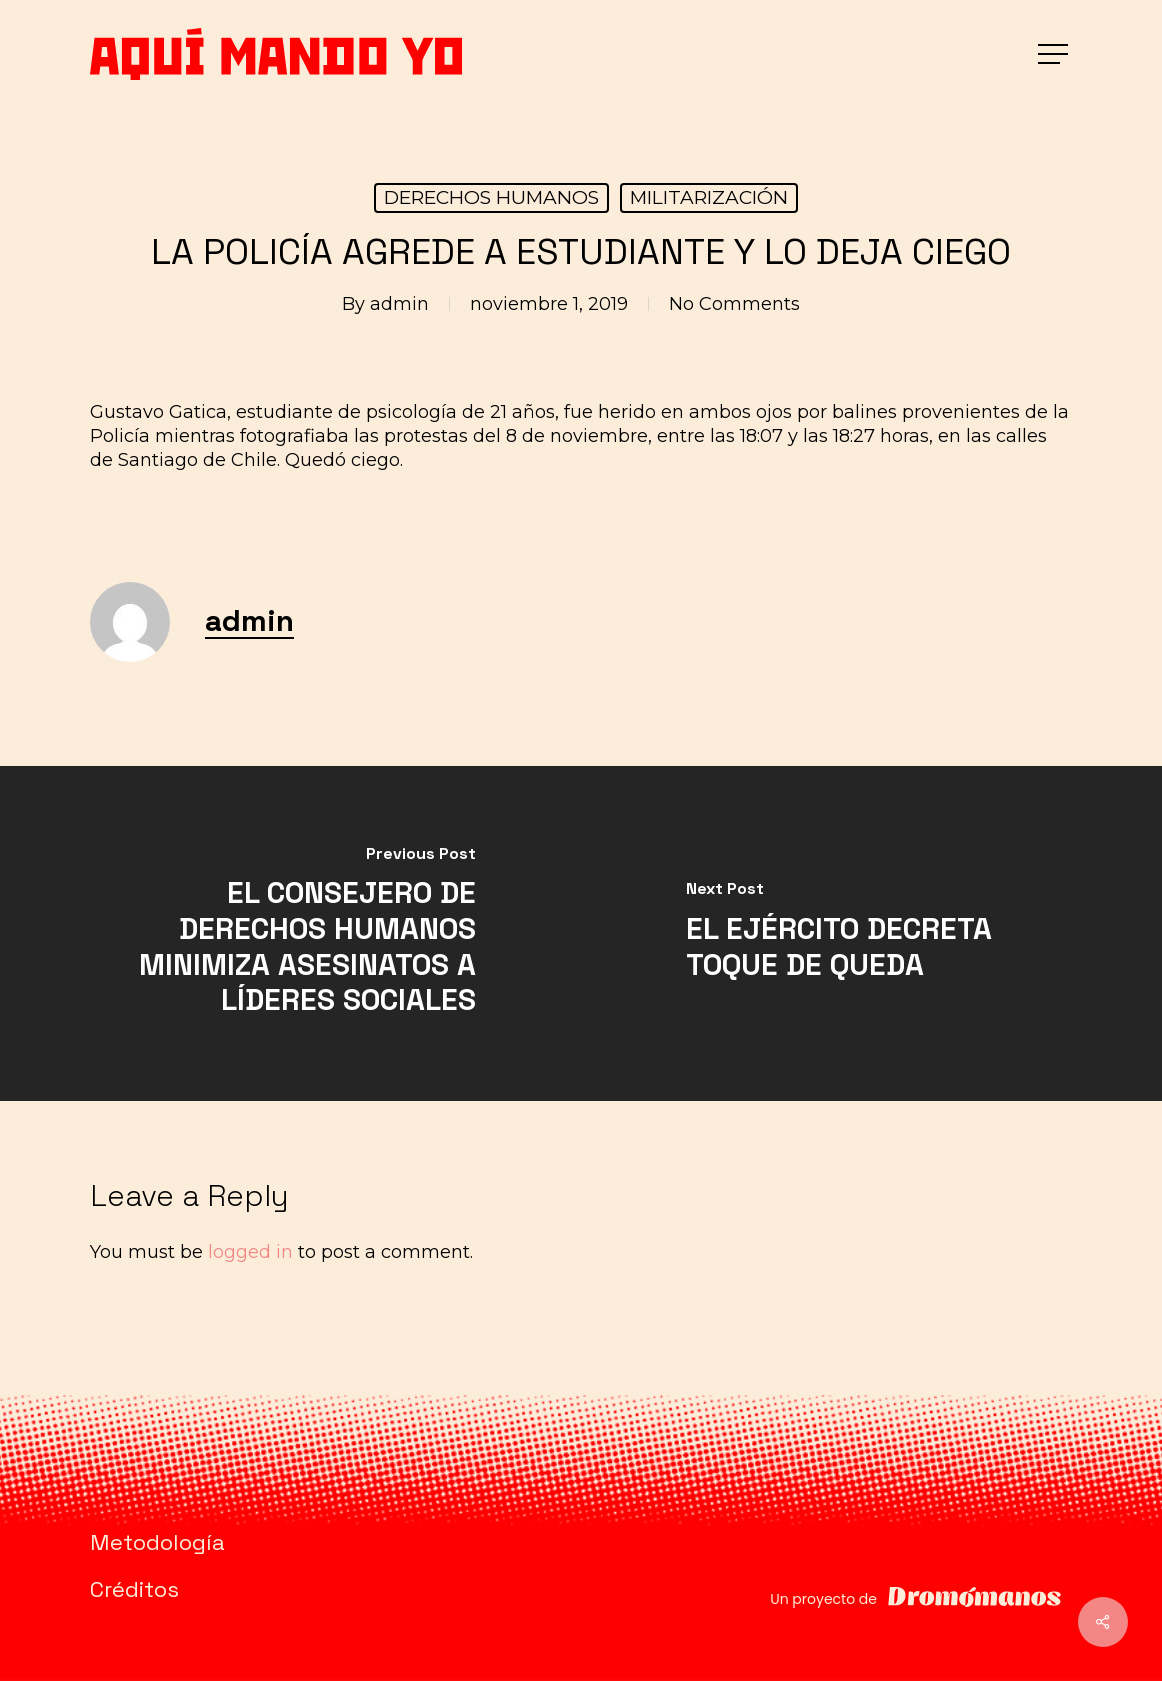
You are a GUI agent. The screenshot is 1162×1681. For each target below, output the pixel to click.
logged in (250, 1252)
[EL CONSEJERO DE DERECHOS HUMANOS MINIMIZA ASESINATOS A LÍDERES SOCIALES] (290, 933)
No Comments (734, 304)
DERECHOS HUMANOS (491, 197)
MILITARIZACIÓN (709, 197)
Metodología (157, 1542)
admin (399, 304)
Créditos (134, 1589)
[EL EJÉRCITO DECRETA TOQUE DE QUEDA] (871, 933)
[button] (1055, 54)
